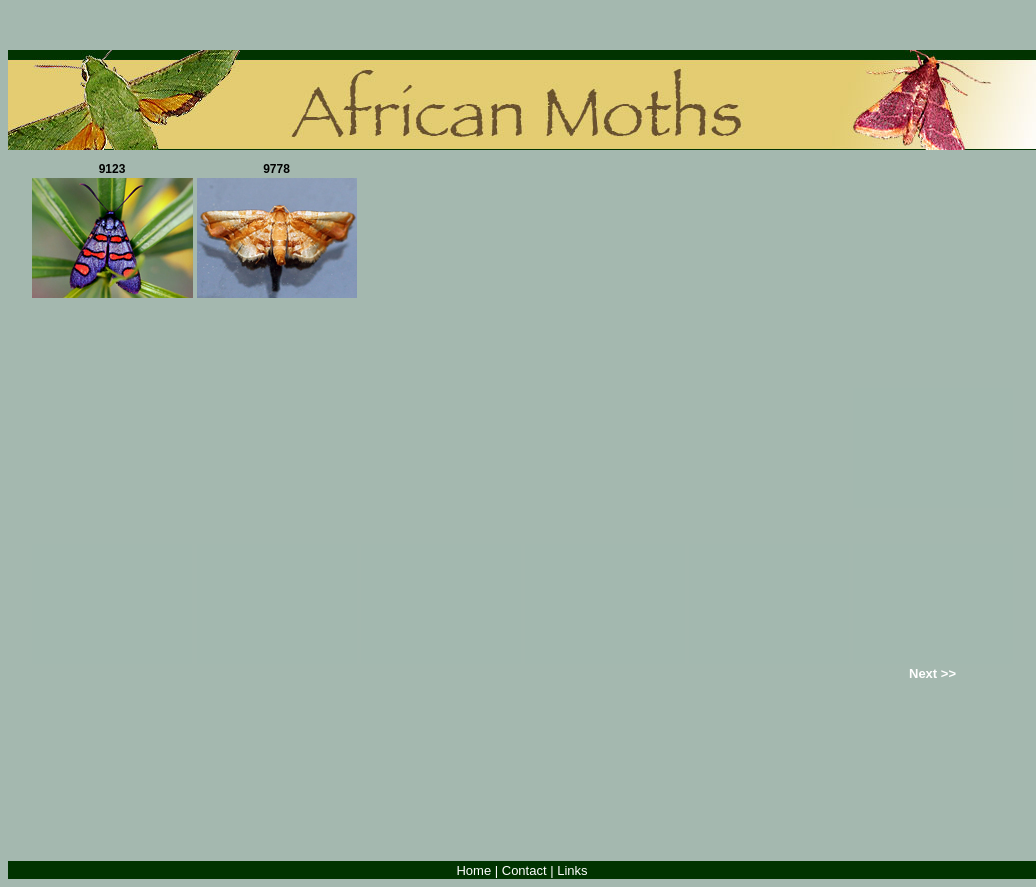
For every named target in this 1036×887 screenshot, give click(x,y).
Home (473, 870)
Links (572, 870)
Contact (524, 870)
